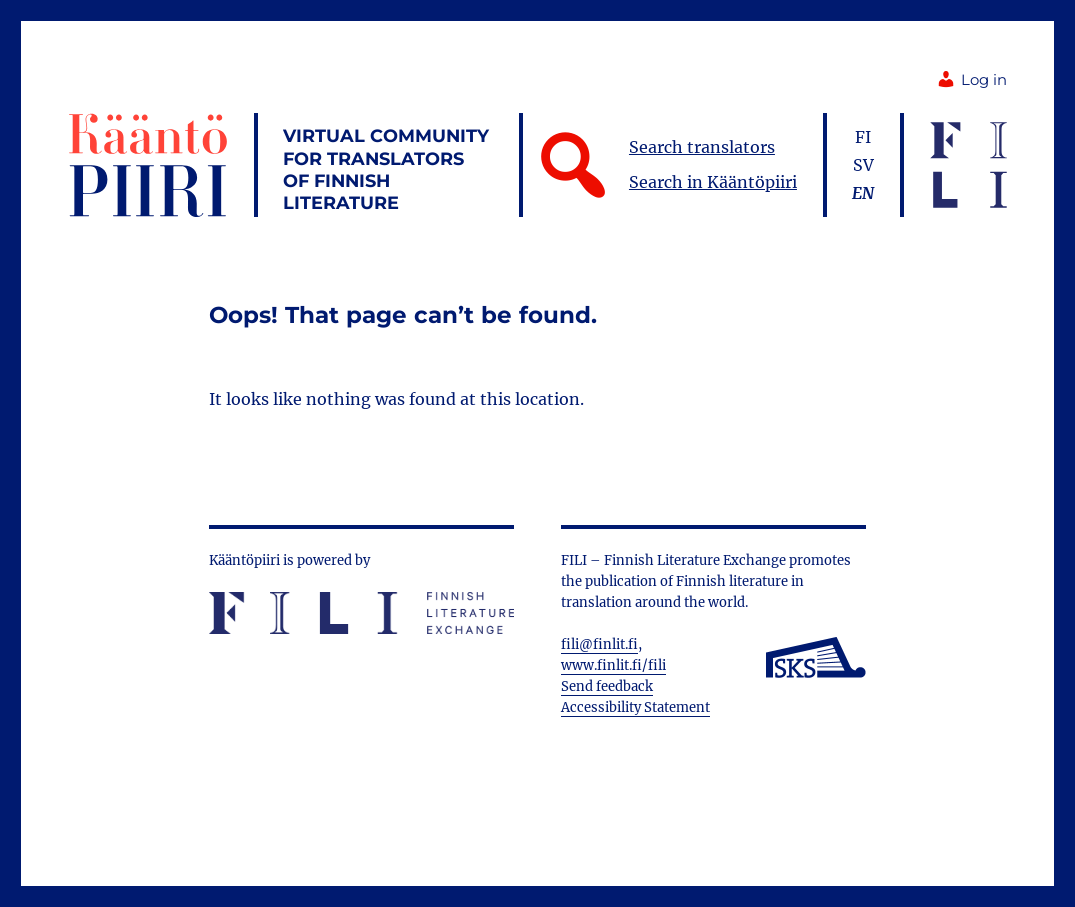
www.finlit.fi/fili (613, 665)
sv (863, 165)
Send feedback (607, 686)
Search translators (702, 147)
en (863, 193)
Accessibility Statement (635, 707)
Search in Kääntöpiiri (713, 182)
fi (863, 137)
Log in (971, 80)
